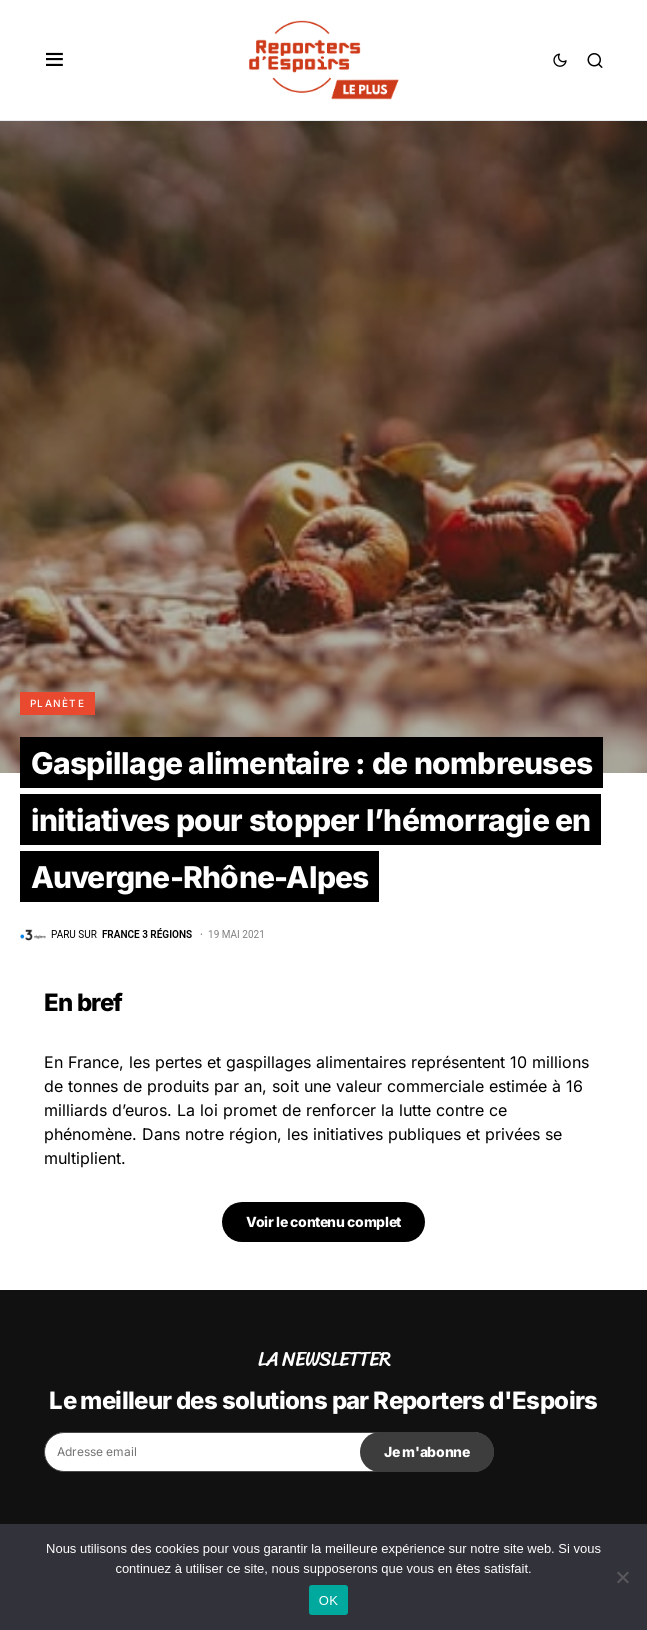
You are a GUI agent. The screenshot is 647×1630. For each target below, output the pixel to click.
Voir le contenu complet (323, 1221)
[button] (54, 60)
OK (328, 1600)
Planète (57, 703)
